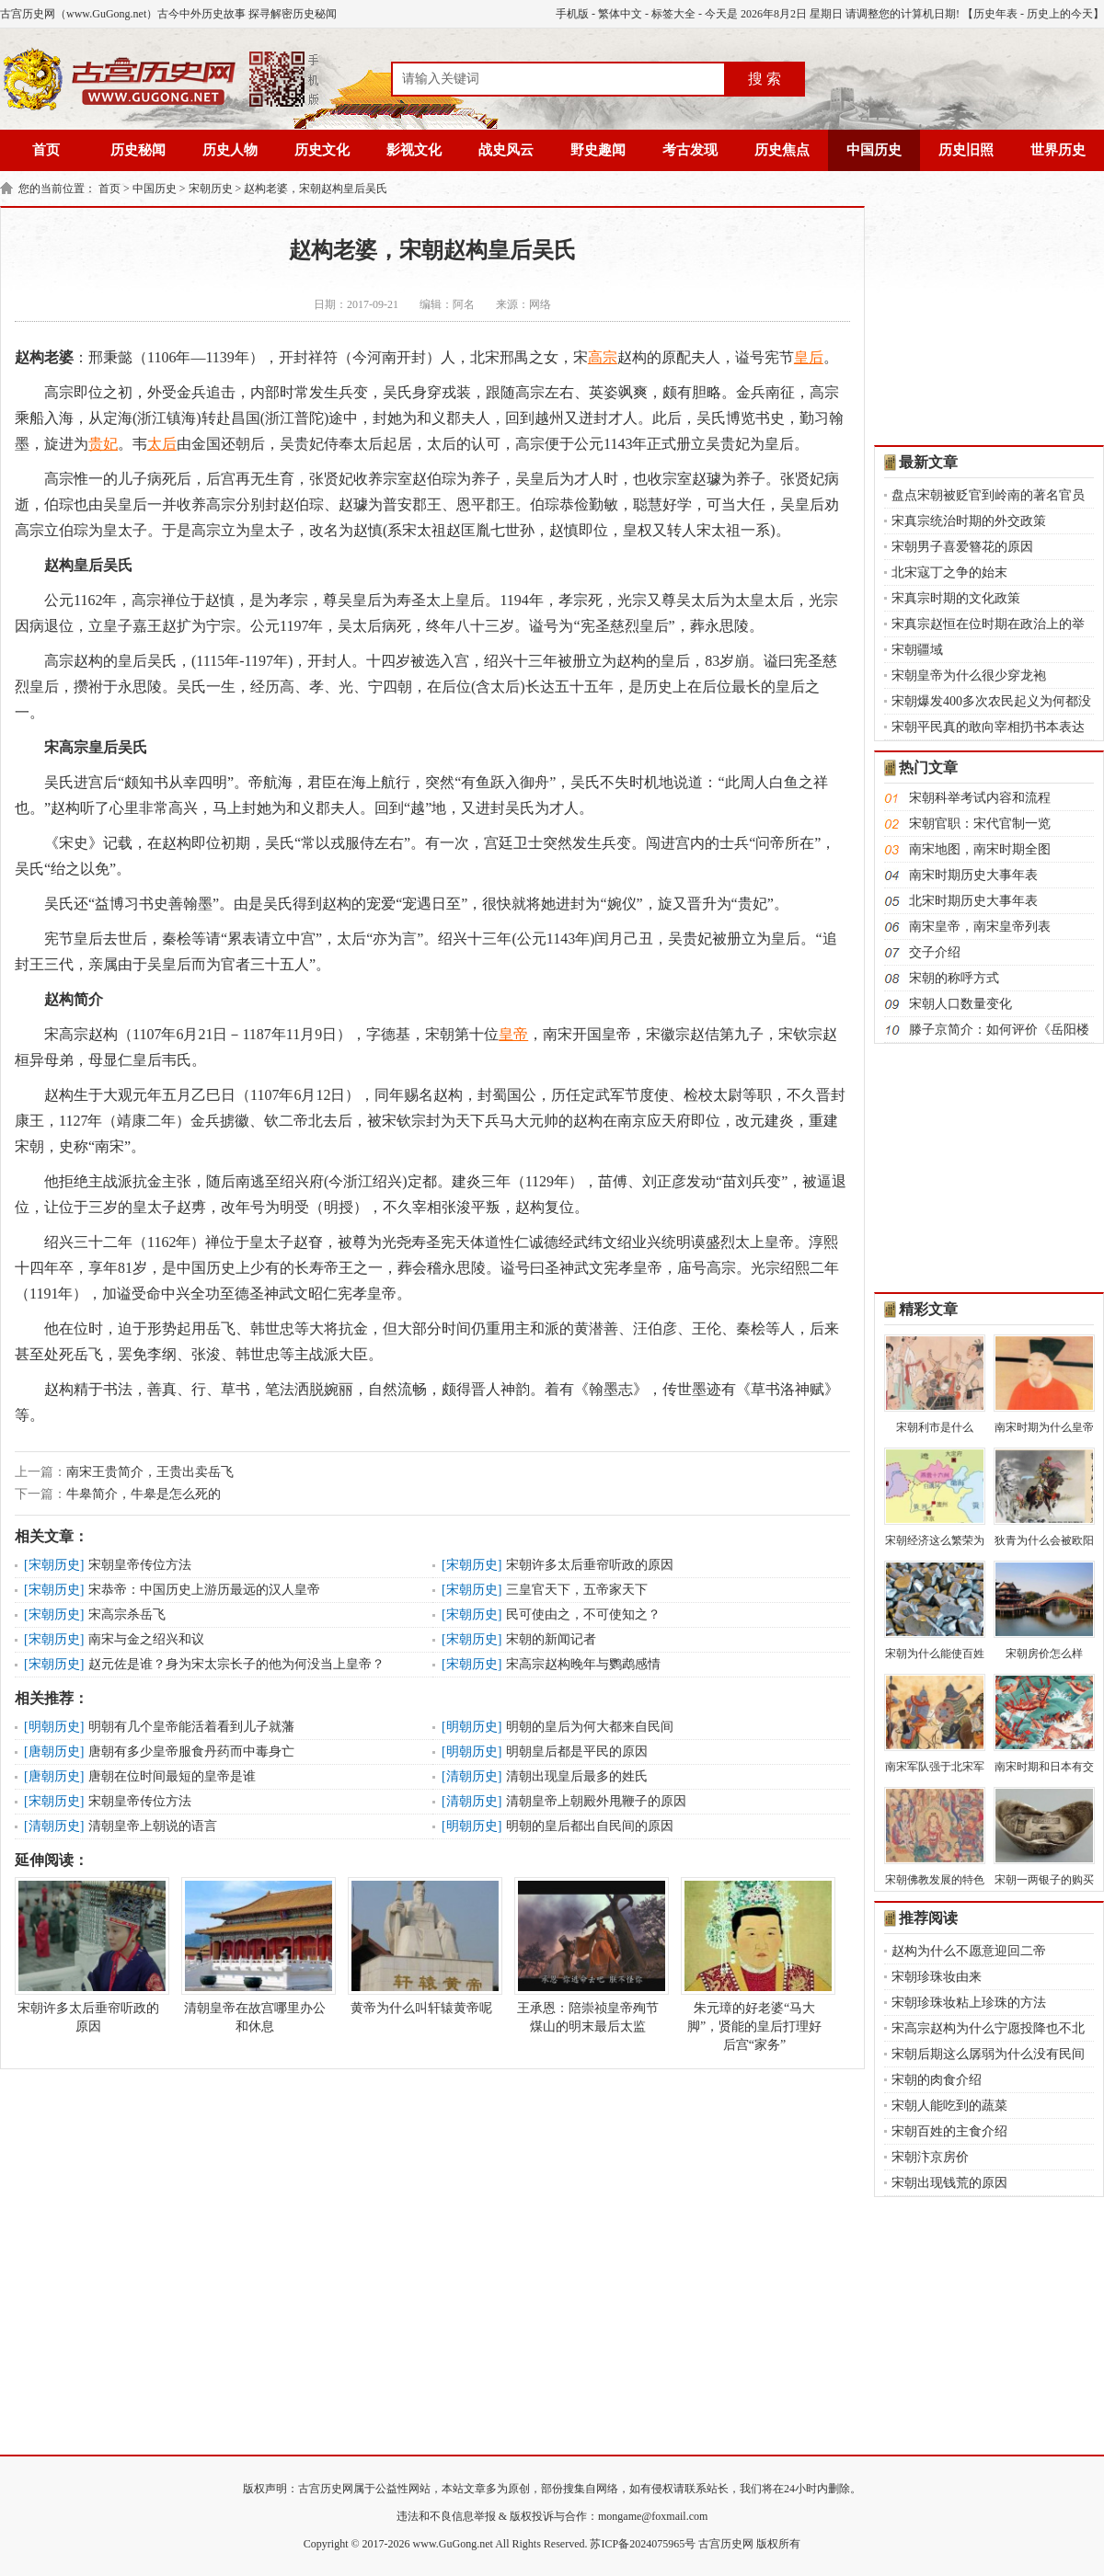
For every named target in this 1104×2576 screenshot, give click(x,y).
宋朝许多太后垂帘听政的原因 (589, 1565)
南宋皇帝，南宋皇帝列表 (980, 926)
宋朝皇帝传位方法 (139, 1565)
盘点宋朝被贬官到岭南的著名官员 (988, 495)
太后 (162, 444)
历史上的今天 (1060, 13)
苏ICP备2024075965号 (643, 2543)
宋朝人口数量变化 (960, 1004)
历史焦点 (782, 150)
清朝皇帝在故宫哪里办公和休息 (254, 1955)
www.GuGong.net (453, 2543)
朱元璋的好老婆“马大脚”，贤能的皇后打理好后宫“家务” (754, 1964)
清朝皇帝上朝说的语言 (152, 1826)
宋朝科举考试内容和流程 (980, 798)
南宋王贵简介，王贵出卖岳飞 (150, 1472)
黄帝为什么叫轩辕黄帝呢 (421, 1946)
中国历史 (874, 150)
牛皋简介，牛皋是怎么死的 (143, 1494)
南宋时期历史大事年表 (973, 875)
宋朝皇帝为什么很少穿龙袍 (968, 675)
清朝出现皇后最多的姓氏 (577, 1776)
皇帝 (513, 1034)
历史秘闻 (138, 150)
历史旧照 (966, 150)
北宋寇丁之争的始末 (949, 572)
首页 (46, 150)
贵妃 (103, 444)
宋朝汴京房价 (930, 2157)
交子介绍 (934, 952)
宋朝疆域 (917, 650)
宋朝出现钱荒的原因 (949, 2183)
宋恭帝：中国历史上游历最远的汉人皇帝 (204, 1590)
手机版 (572, 13)
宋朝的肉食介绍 (936, 2080)
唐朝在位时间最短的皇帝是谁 (172, 1776)
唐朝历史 (54, 1751)
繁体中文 (620, 13)
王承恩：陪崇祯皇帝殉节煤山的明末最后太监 (587, 1955)
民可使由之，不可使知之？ (583, 1614)
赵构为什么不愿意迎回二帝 (968, 1951)
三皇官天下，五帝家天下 (577, 1590)
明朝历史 (54, 1727)
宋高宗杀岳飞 (127, 1614)
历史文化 (322, 150)
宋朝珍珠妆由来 (936, 1977)
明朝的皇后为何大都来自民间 (589, 1727)
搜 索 (764, 78)
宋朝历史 (211, 188)
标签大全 (673, 13)
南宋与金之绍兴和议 (146, 1639)
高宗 (602, 357)
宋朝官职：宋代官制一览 (980, 823)
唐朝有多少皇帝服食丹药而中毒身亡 (191, 1751)
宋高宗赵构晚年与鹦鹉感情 (583, 1664)
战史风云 (506, 150)
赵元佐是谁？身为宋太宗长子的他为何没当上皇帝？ (236, 1664)
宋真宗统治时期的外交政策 (968, 521)
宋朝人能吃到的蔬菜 (949, 2105)
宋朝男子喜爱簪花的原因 (962, 547)
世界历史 (1058, 150)
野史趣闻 (598, 150)
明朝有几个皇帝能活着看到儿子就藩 (191, 1727)
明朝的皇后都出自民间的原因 (589, 1826)
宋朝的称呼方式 (954, 978)
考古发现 (690, 150)
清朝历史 (472, 1776)
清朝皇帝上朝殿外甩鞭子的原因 (596, 1801)
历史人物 (230, 150)
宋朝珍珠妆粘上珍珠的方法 (968, 2002)
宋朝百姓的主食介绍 (949, 2131)
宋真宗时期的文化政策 (955, 598)
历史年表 (995, 13)
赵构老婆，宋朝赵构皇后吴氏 (315, 188)
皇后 (808, 357)
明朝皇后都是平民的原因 (577, 1751)
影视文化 (414, 150)
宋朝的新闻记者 (551, 1639)
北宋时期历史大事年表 (973, 901)
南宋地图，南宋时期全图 (980, 849)
